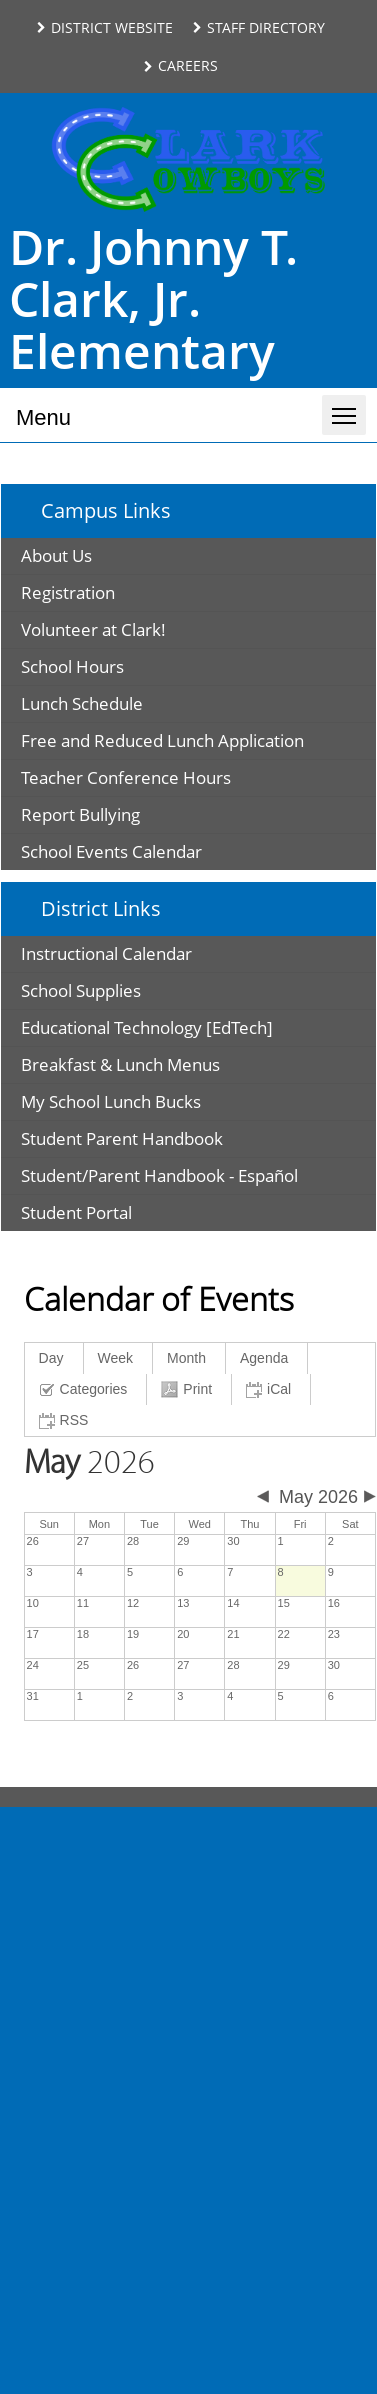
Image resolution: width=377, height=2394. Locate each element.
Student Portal (76, 1212)
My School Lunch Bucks (111, 1101)
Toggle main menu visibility (349, 407)
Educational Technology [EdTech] (147, 1027)
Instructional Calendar (106, 953)
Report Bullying (80, 814)
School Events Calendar (111, 851)
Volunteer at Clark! (93, 629)
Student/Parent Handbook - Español (159, 1175)
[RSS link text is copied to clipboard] (66, 1420)
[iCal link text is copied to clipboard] (271, 1389)
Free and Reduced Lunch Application (162, 740)
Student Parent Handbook (122, 1138)
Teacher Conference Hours (126, 777)
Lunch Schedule (82, 703)
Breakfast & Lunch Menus (120, 1064)
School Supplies (81, 990)
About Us (56, 555)
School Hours (72, 666)
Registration (68, 592)
